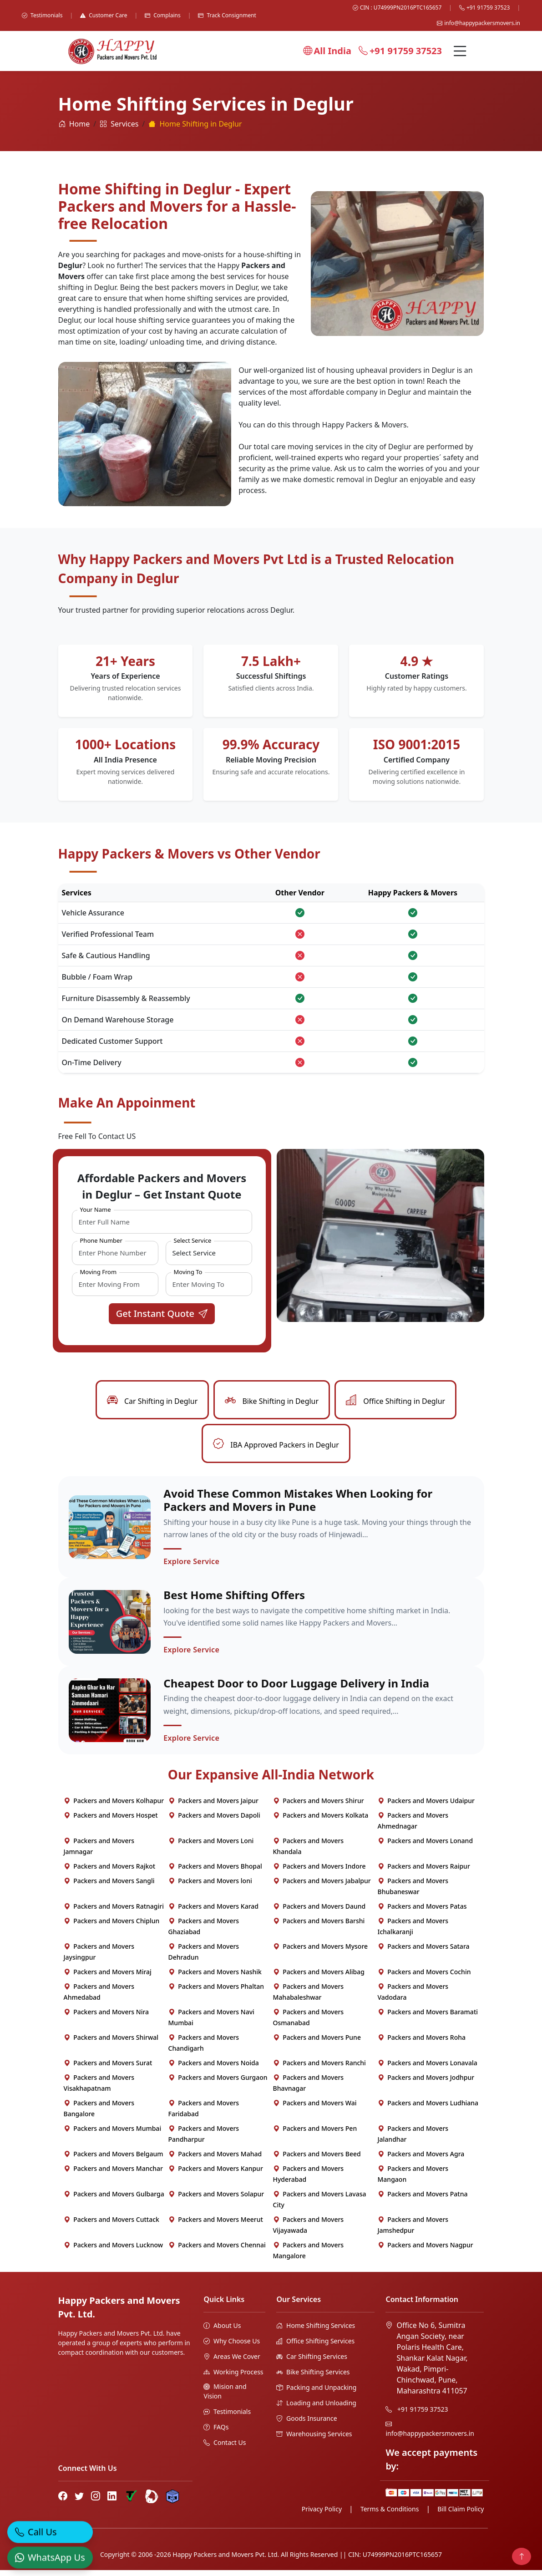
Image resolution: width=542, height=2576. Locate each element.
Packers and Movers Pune (317, 2043)
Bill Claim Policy (460, 2514)
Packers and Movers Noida (213, 2068)
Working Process (233, 2377)
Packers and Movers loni (210, 1886)
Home (74, 124)
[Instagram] (95, 2502)
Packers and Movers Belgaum (113, 2159)
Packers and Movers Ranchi (319, 2068)
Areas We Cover (231, 2362)
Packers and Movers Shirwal (111, 2043)
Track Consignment (227, 15)
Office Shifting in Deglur (395, 1401)
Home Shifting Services (315, 2331)
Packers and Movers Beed (317, 2159)
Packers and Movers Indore (319, 1872)
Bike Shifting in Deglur (272, 1401)
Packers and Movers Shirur (318, 1806)
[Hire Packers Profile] (172, 2502)
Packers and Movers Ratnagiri (114, 1912)
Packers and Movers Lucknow (113, 2250)
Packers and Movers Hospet (111, 1821)
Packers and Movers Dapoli (214, 1821)
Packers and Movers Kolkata (321, 1821)
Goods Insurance (306, 2424)
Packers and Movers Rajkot (110, 1872)
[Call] (50, 2526)
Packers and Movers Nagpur (425, 2250)
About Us (222, 2331)
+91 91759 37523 (484, 7)
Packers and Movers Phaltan (216, 1992)
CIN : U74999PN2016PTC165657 (397, 7)
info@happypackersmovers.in (478, 23)
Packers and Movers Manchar (113, 2174)
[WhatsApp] (50, 2551)
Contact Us (224, 2448)
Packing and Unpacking (316, 2393)
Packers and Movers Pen (315, 2134)
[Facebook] (62, 2502)
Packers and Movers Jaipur (213, 1806)
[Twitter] (79, 2502)
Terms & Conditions (389, 2514)
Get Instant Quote (162, 1313)
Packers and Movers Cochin (424, 1977)
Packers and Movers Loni (211, 1846)
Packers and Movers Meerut (215, 2225)
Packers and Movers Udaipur (426, 1806)
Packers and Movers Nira (106, 2017)
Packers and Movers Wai (315, 2108)
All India (327, 51)
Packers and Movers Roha (422, 2043)
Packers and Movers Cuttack (111, 2225)
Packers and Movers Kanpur (215, 2174)
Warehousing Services (314, 2439)
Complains (163, 15)
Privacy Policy (322, 2514)
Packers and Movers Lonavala (427, 2068)
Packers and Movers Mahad (215, 2159)
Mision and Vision (224, 2397)
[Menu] (460, 51)
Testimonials (42, 15)
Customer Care (103, 15)
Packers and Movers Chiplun (112, 1926)
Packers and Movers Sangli (109, 1886)
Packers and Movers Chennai (217, 2250)
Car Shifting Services (311, 2362)
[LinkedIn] (112, 2502)
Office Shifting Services (315, 2346)
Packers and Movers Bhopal (215, 1872)
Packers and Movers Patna (423, 2199)
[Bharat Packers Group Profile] (151, 2502)
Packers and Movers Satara (424, 1952)
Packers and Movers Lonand (425, 1846)
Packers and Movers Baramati (428, 2017)
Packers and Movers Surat (108, 2068)
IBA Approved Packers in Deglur (276, 1445)
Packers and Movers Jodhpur (426, 2083)
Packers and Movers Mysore (320, 1952)
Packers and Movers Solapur (216, 2199)
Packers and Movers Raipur (424, 1872)
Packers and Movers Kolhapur (114, 1806)
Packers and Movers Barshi (319, 1926)
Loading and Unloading (316, 2408)
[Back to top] (521, 2556)
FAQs (215, 2433)
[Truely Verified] (130, 2502)
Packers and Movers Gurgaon (218, 2083)
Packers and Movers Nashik (215, 1977)
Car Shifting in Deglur (152, 1401)
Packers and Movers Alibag (319, 1977)
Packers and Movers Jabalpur (322, 1886)
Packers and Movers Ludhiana (428, 2108)
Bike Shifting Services (313, 2377)
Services (119, 124)
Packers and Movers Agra (421, 2159)
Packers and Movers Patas (422, 1912)
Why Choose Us (231, 2346)
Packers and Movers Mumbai (113, 2134)
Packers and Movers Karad (213, 1912)
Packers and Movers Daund (319, 1912)
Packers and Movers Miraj (108, 1977)
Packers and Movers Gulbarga (114, 2199)
